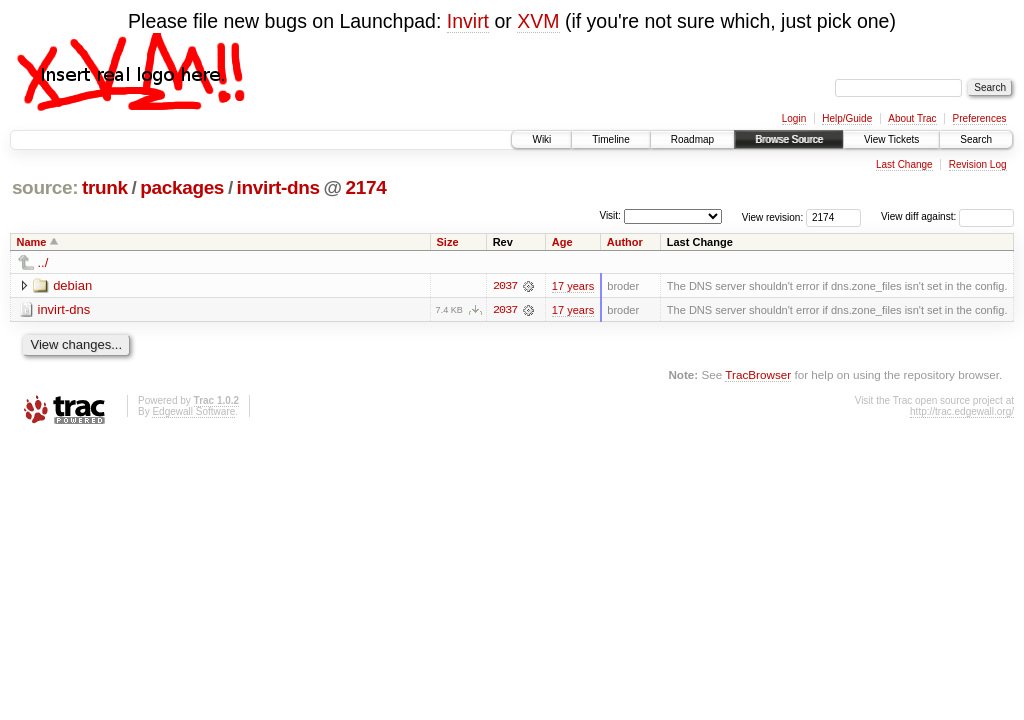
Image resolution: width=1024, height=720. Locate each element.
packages (182, 187)
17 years (573, 286)
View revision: (773, 216)
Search (976, 139)
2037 (505, 286)
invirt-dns (278, 187)
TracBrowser (758, 374)
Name (32, 242)
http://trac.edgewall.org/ (962, 411)
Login (794, 118)
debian (72, 285)
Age (562, 242)
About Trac (912, 118)
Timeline (610, 139)
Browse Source (789, 139)
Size (448, 242)
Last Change (904, 164)
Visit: (610, 215)
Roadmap (692, 139)
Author (625, 242)
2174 (366, 187)
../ (43, 262)
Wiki (541, 139)
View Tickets (891, 139)
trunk (105, 187)
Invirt (468, 21)
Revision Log (978, 164)
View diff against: (947, 216)
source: (45, 187)
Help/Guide (847, 118)
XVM (538, 21)
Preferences (980, 118)
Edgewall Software (193, 411)
